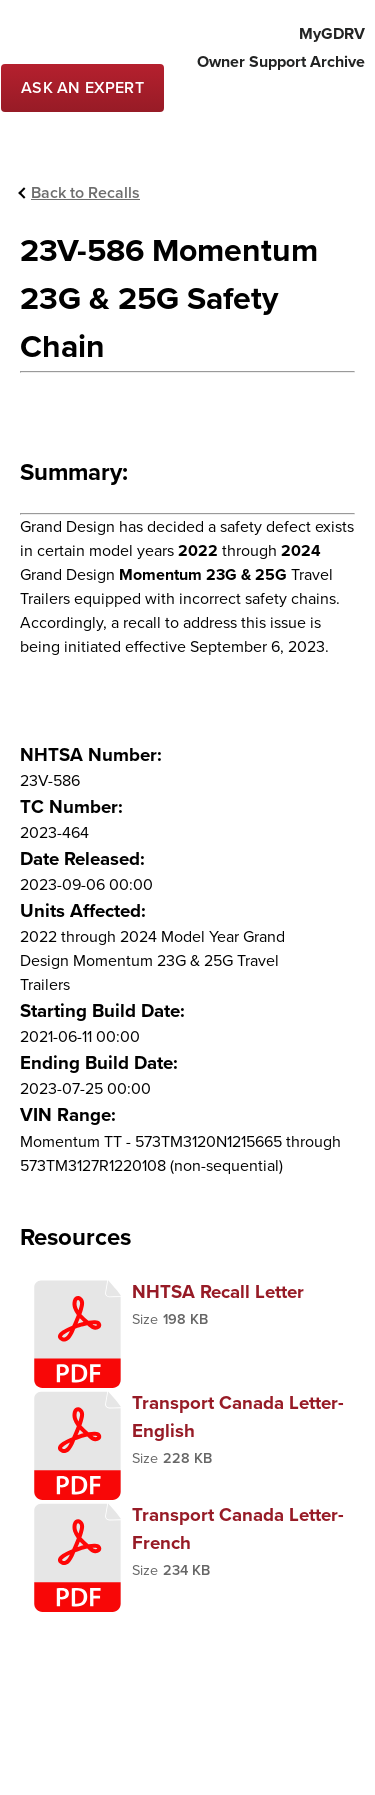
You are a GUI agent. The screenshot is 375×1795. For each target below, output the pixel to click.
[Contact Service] (82, 87)
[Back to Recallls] (80, 193)
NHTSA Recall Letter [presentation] (218, 1292)
